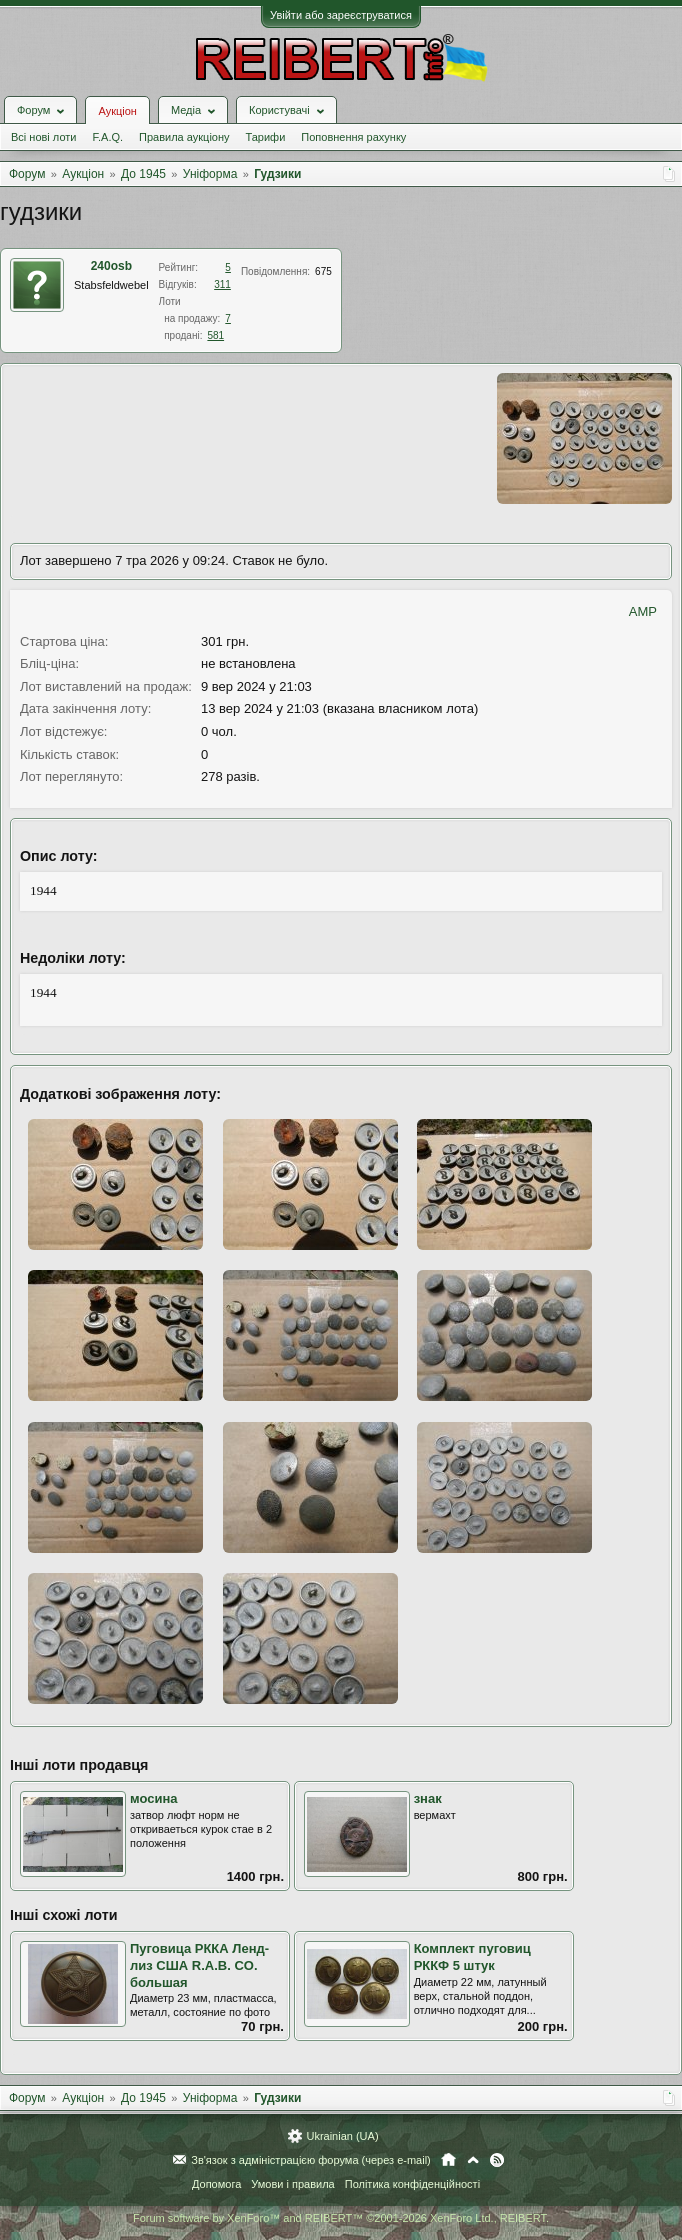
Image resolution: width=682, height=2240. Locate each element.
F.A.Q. (107, 137)
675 (323, 271)
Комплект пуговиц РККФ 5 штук (472, 1957)
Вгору (473, 2160)
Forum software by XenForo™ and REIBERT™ (341, 2218)
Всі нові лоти (43, 137)
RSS (497, 2160)
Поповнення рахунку (353, 137)
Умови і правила (292, 2184)
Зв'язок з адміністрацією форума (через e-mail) (311, 2160)
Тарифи (266, 137)
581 (215, 335)
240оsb (111, 266)
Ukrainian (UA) (342, 2136)
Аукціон (117, 111)
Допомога (216, 2184)
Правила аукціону (184, 137)
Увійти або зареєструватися (341, 15)
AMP (643, 611)
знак (428, 1798)
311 (222, 284)
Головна (448, 2160)
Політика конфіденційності (412, 2184)
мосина (154, 1798)
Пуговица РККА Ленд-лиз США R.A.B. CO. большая (199, 1965)
